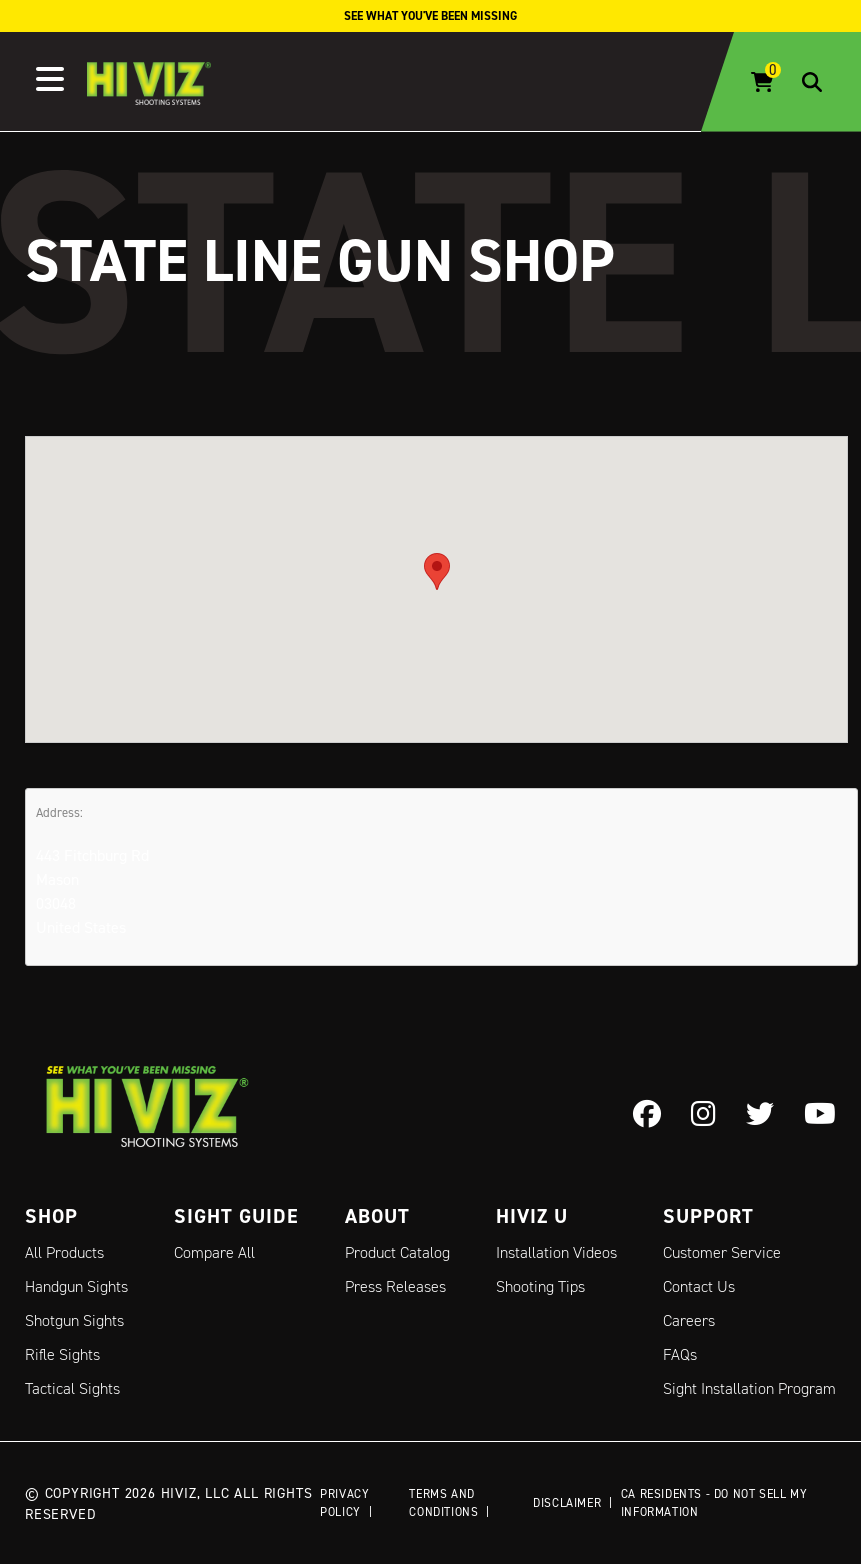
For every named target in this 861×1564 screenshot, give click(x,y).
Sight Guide (236, 1216)
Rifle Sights (62, 1354)
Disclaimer (567, 1502)
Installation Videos (556, 1252)
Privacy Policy (344, 1502)
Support (708, 1216)
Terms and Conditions (443, 1502)
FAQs (680, 1354)
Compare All (214, 1252)
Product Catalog (397, 1252)
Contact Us (699, 1286)
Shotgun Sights (74, 1320)
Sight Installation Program (749, 1388)
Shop (51, 1216)
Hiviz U (532, 1216)
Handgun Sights (76, 1286)
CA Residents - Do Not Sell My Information (714, 1502)
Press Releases (395, 1286)
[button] (437, 571)
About (377, 1216)
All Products (64, 1252)
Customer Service (722, 1252)
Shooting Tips (540, 1286)
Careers (689, 1320)
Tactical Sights (72, 1388)
